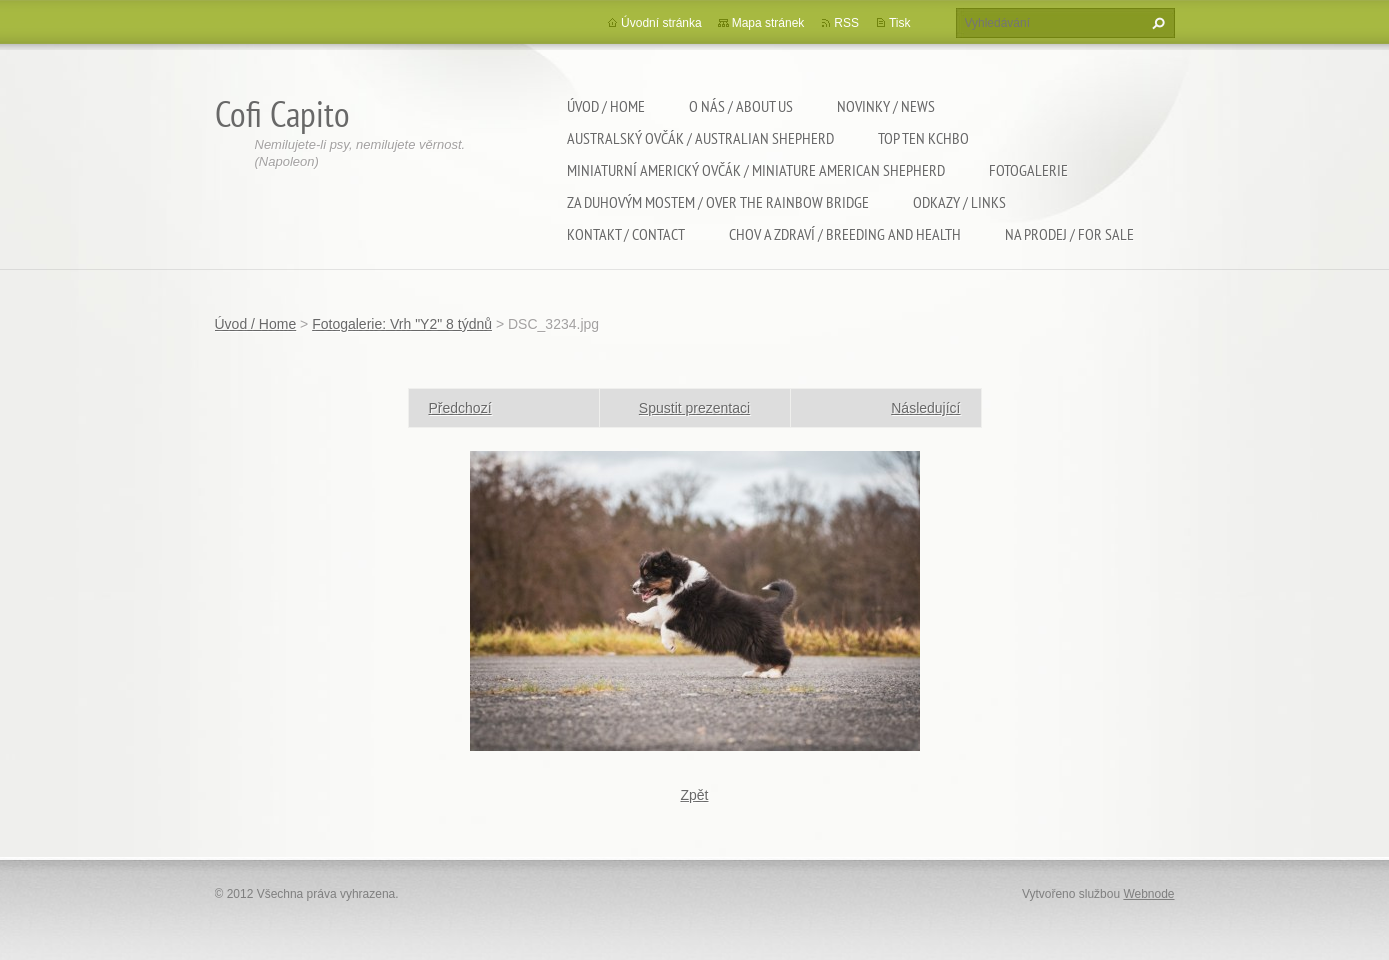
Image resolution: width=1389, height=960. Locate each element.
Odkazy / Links (959, 202)
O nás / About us (741, 106)
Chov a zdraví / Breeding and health (845, 234)
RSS (846, 23)
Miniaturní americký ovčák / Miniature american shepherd (756, 170)
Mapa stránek (768, 23)
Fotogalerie (1028, 170)
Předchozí (460, 408)
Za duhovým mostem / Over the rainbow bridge (718, 202)
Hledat (1156, 23)
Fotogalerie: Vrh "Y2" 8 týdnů (402, 324)
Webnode (1148, 894)
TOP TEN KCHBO (923, 138)
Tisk (900, 23)
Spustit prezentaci (694, 408)
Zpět (694, 795)
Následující (925, 408)
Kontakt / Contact (626, 234)
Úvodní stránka (661, 23)
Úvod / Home (606, 106)
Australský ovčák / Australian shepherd (700, 138)
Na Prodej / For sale (1069, 234)
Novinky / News (886, 106)
